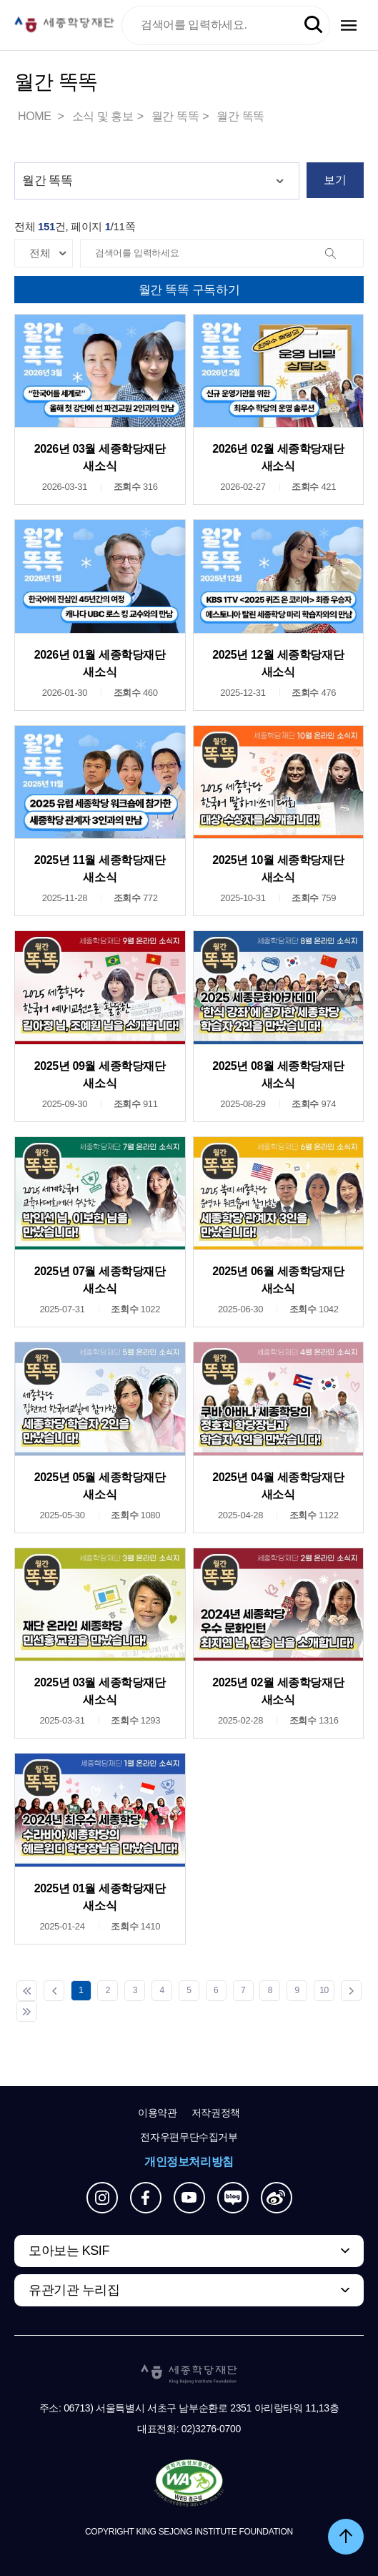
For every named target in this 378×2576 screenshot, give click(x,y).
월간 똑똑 (175, 116)
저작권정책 (216, 2113)
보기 (335, 180)
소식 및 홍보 (103, 116)
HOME (36, 116)
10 (324, 1990)
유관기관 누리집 (74, 2290)
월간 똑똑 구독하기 (189, 290)
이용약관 (157, 2113)
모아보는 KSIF (69, 2250)
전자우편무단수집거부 (189, 2137)
